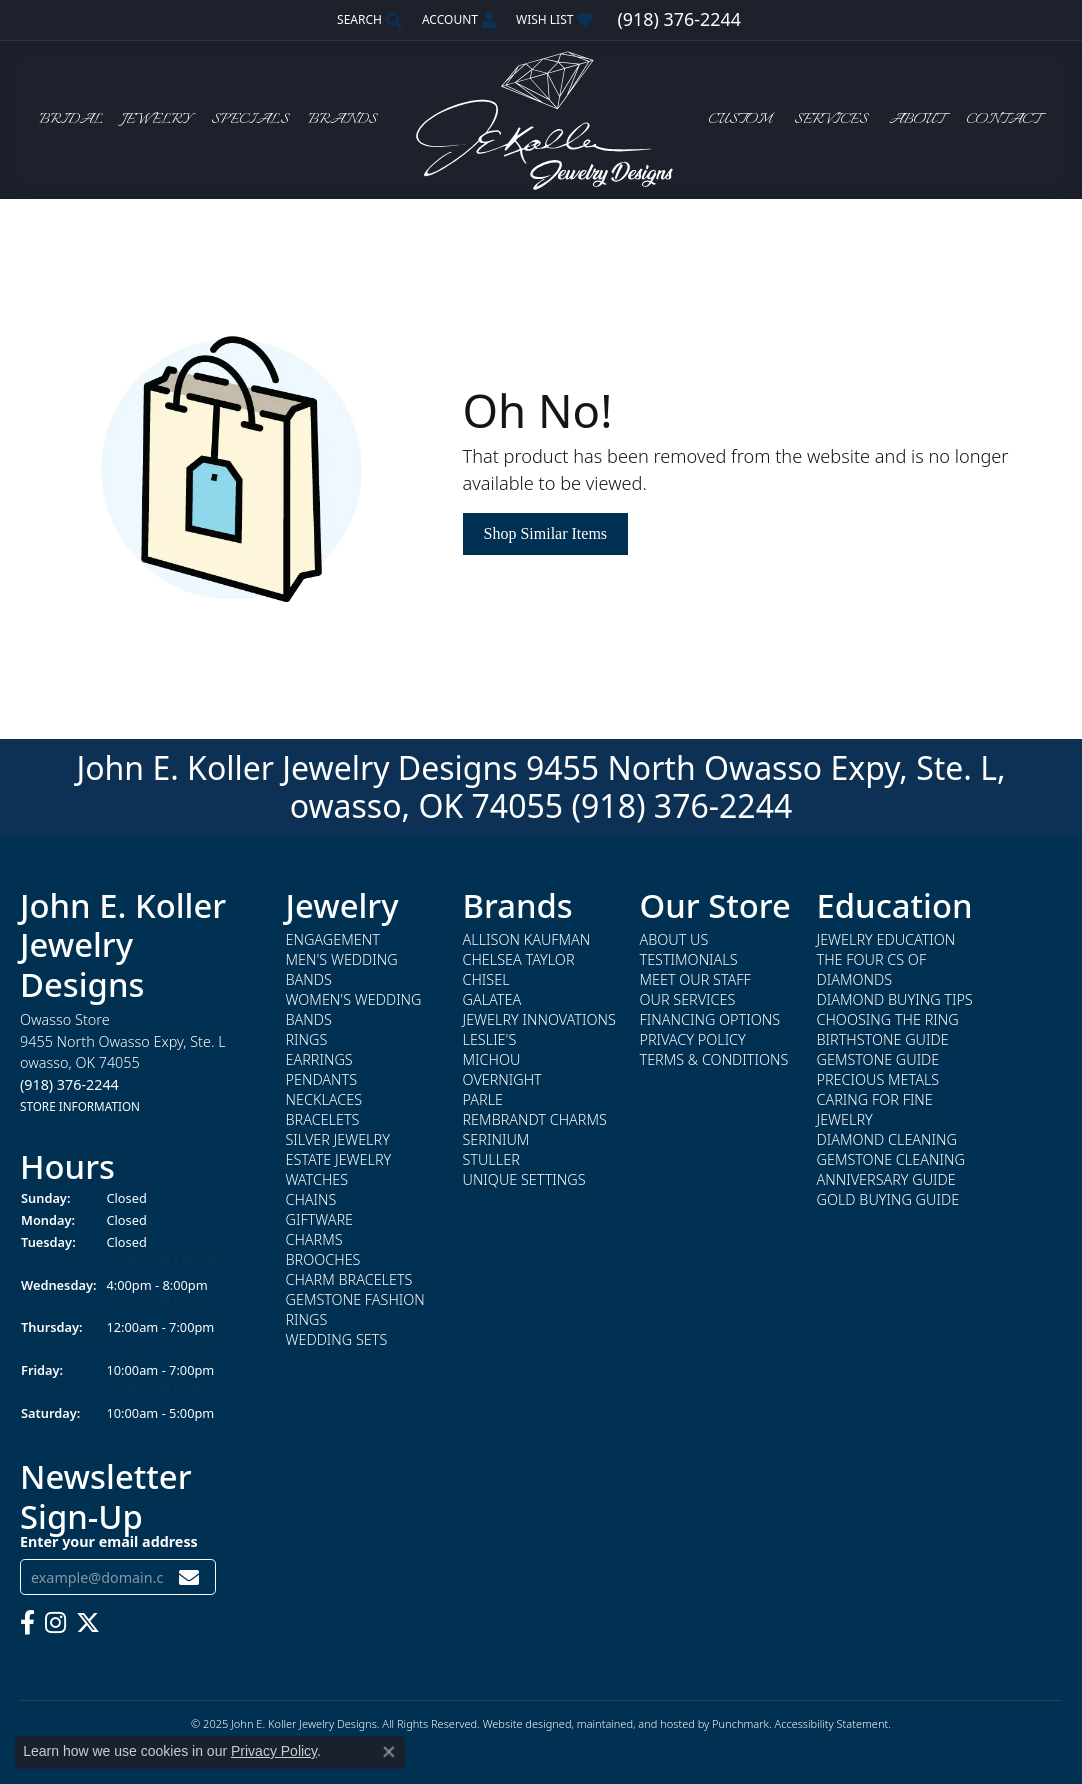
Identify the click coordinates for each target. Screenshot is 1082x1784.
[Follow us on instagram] (55, 1623)
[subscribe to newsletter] (189, 1576)
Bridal (71, 120)
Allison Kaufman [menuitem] (527, 939)
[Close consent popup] (389, 1752)
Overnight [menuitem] (502, 1079)
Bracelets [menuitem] (323, 1119)
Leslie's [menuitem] (490, 1039)
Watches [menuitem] (317, 1179)
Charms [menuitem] (314, 1239)
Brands (342, 120)
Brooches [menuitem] (323, 1259)
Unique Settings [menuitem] (524, 1179)
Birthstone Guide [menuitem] (883, 1039)
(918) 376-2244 (681, 805)
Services (831, 120)
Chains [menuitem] (311, 1199)
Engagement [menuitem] (333, 939)
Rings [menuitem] (307, 1039)
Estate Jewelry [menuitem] (339, 1159)
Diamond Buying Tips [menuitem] (895, 999)
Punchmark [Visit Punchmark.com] (740, 1723)
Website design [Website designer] (521, 1723)
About (916, 120)
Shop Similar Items (546, 533)
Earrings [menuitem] (319, 1059)
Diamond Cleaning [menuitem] (887, 1139)
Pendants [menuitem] (322, 1079)
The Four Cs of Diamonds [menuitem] (872, 969)
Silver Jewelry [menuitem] (338, 1139)
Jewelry (156, 120)
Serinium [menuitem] (496, 1139)
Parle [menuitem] (483, 1099)
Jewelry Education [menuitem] (886, 939)
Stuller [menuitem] (491, 1159)
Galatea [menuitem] (492, 999)
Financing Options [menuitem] (710, 1019)
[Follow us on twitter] (88, 1623)
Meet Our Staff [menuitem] (695, 979)
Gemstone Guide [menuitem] (878, 1059)
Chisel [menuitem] (486, 979)
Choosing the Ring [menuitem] (888, 1019)
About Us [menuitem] (674, 939)
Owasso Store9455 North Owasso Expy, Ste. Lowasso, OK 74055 (123, 1062)
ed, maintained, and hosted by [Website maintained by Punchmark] (635, 1723)
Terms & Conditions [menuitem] (714, 1059)
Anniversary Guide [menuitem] (886, 1179)
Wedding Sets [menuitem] (337, 1339)
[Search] (369, 20)
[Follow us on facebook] (27, 1623)
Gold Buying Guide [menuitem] (888, 1199)
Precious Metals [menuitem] (878, 1079)
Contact (1003, 120)
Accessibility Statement (831, 1723)
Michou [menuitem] (492, 1059)
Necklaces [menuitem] (324, 1099)
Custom (740, 120)
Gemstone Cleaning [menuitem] (891, 1159)
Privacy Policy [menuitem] (693, 1039)
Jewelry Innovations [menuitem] (539, 1019)
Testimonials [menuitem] (689, 959)
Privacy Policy (274, 1751)
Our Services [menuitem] (688, 999)
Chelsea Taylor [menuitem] (519, 959)
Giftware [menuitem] (319, 1219)
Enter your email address (109, 1540)
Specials (250, 120)
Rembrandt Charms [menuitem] (535, 1119)
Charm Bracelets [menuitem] (349, 1279)
